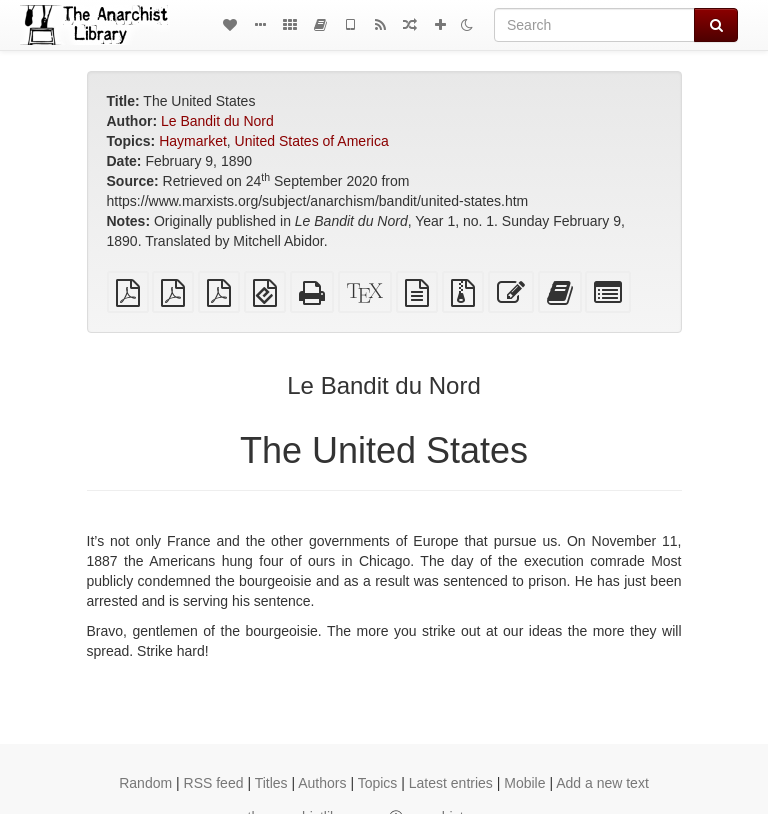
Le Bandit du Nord (217, 121)
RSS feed (214, 783)
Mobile (524, 783)
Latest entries (451, 783)
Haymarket (193, 141)
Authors (322, 783)
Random (145, 783)
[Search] (594, 25)
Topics (378, 783)
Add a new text (602, 783)
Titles (271, 783)
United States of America (312, 141)
